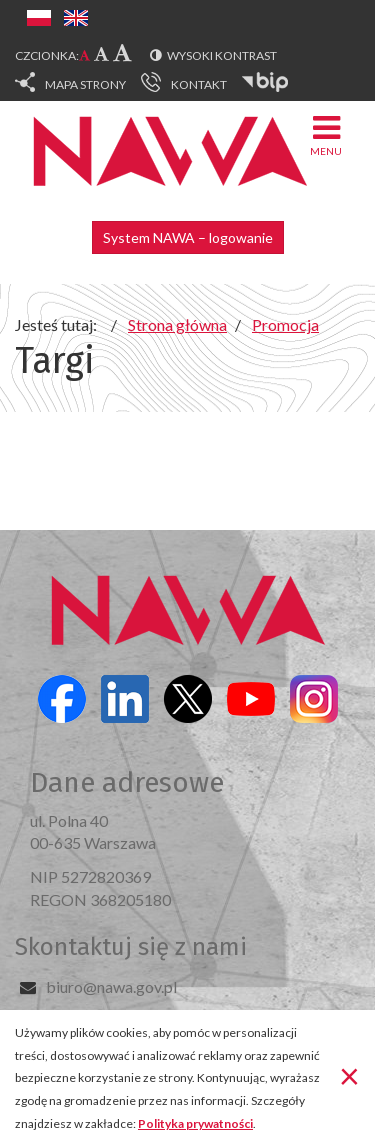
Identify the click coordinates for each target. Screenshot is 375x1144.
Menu (326, 134)
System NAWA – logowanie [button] (188, 237)
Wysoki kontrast (222, 55)
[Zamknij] (349, 1075)
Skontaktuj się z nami (131, 947)
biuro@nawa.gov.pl (111, 986)
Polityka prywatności (195, 1123)
